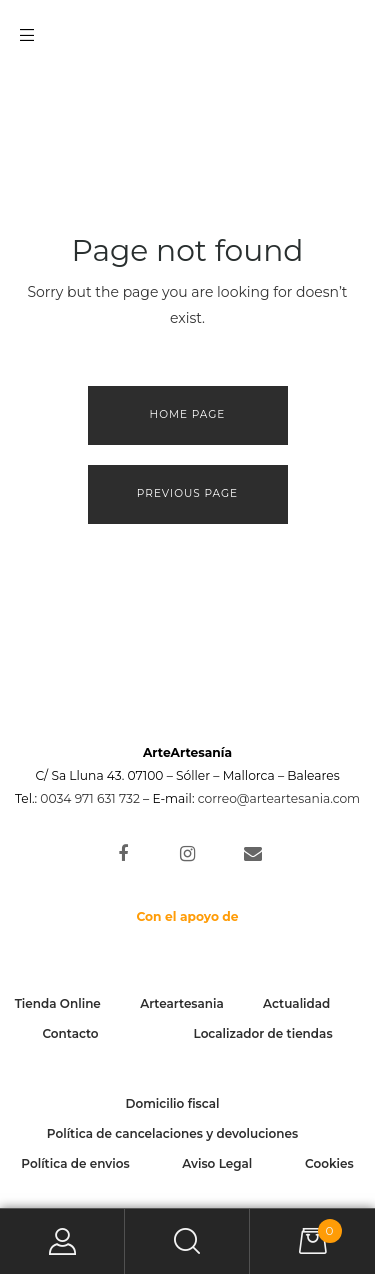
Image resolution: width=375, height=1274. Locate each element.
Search (187, 1241)
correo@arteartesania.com (279, 798)
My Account (62, 1241)
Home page (188, 414)
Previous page (187, 493)
